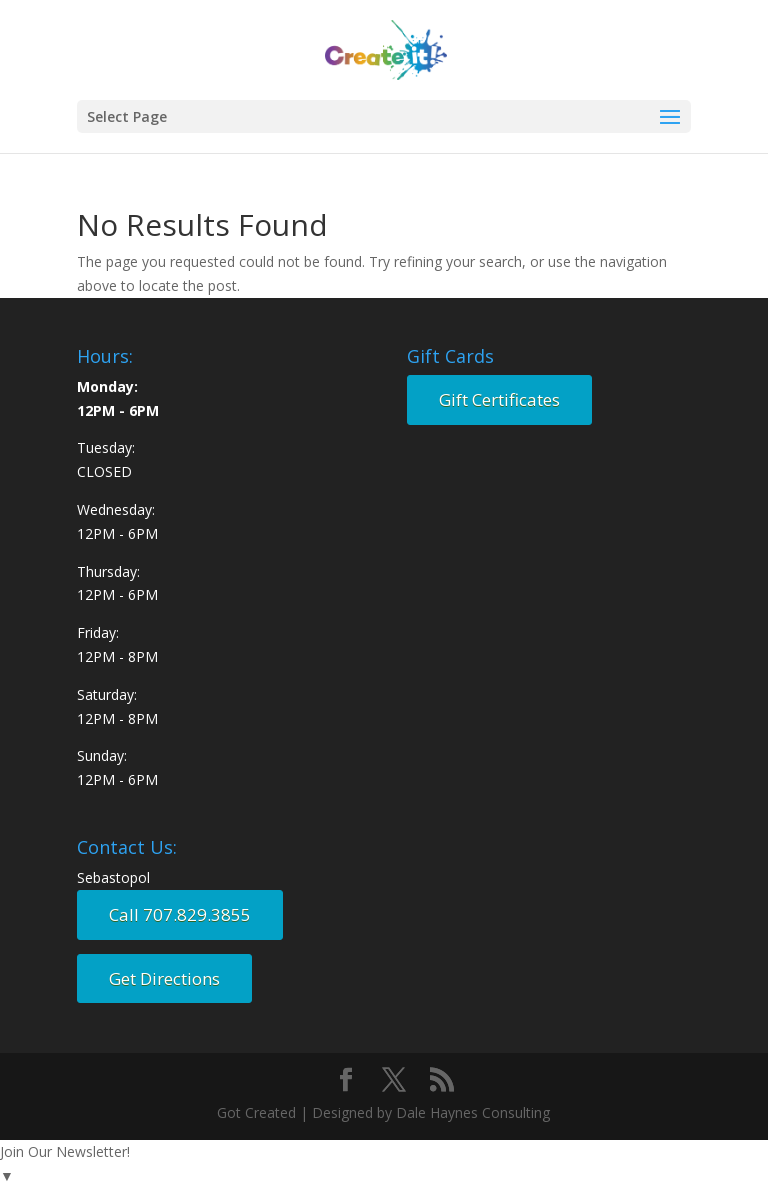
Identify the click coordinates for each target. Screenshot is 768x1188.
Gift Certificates (499, 399)
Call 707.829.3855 (180, 914)
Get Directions (164, 978)
